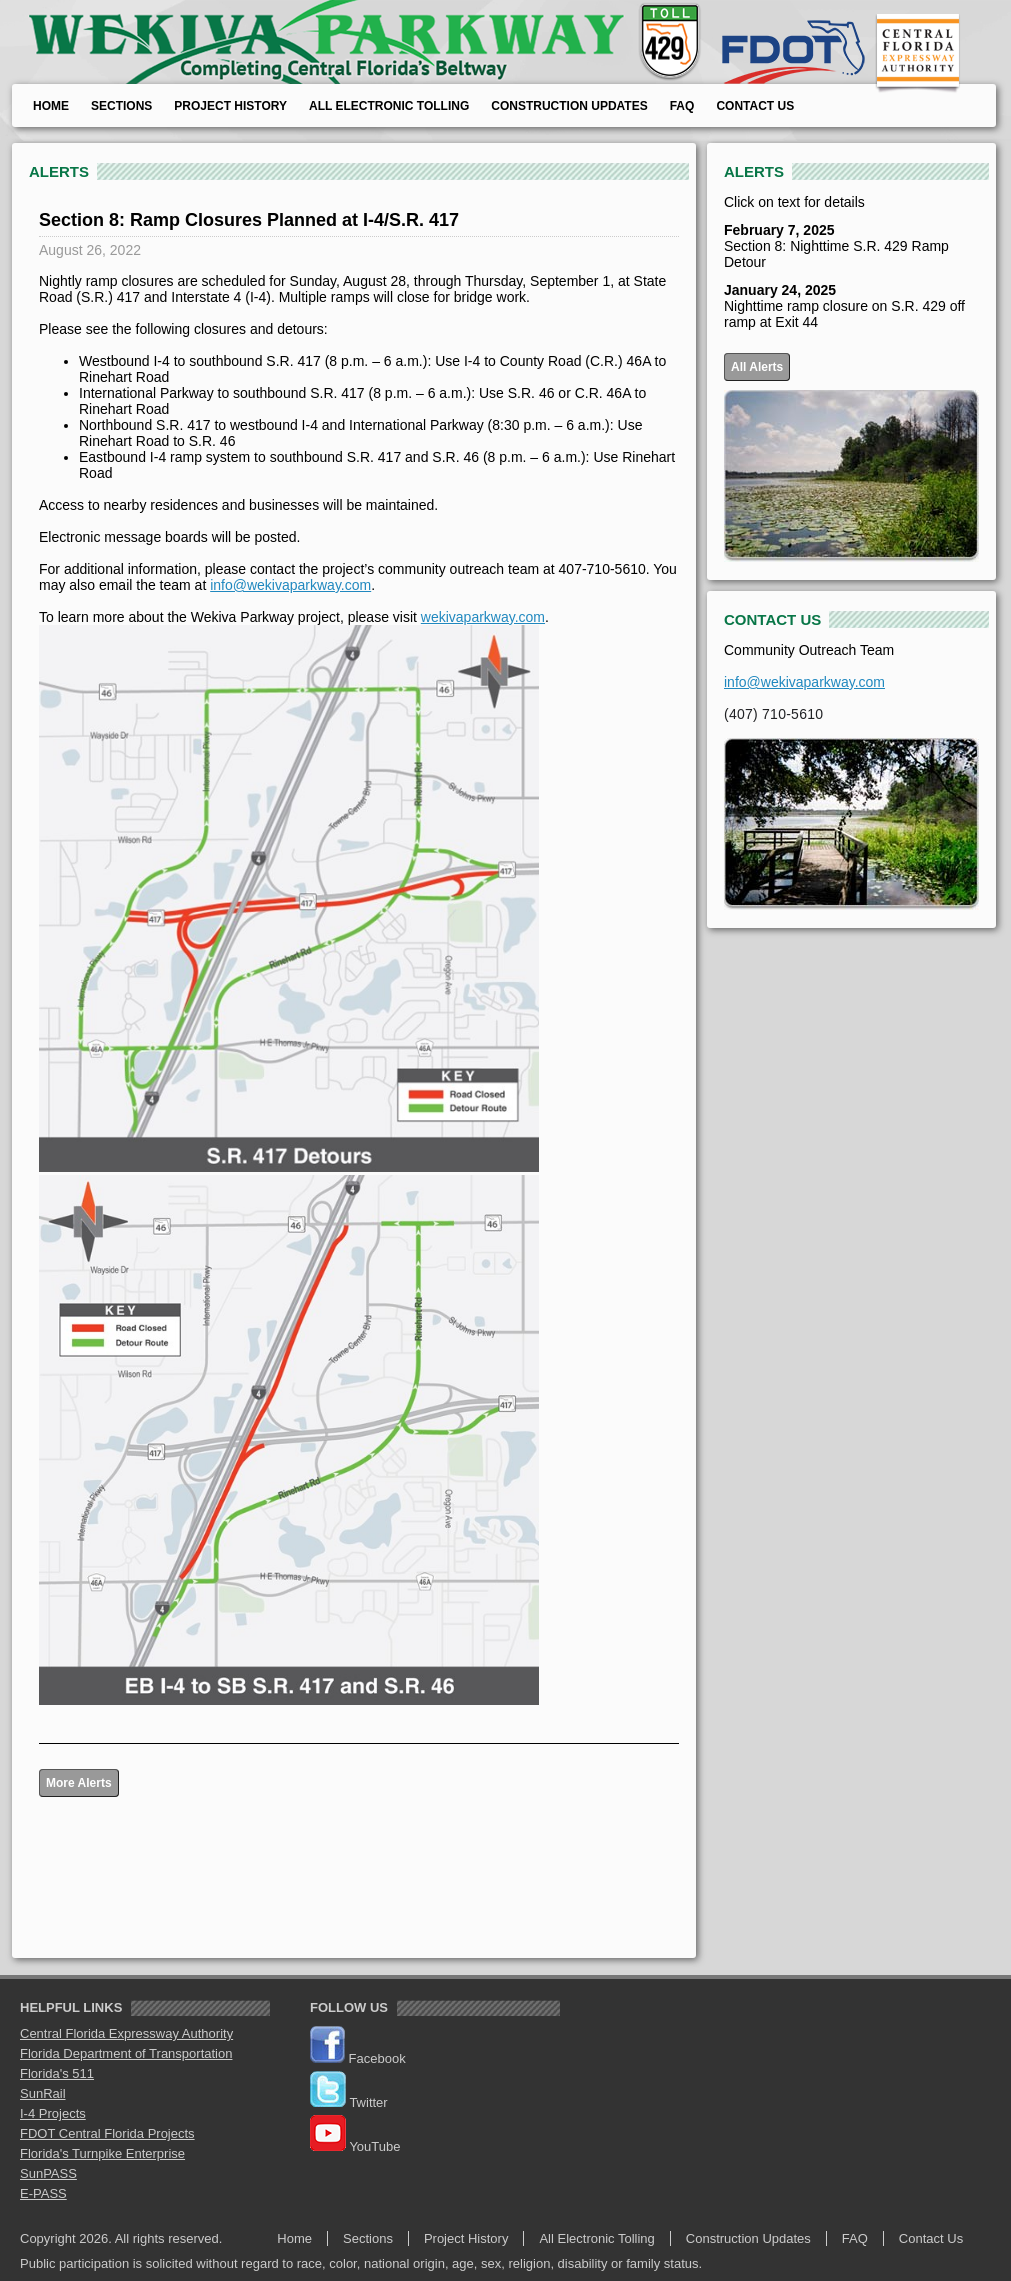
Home (51, 106)
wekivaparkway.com (483, 617)
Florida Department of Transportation (126, 2053)
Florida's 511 (57, 2073)
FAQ (682, 106)
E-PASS (43, 2193)
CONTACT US (772, 619)
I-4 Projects (53, 2113)
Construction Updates (569, 106)
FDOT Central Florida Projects (107, 2133)
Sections (121, 106)
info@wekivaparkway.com (290, 585)
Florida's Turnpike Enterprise (102, 2153)
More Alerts (79, 1783)
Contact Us (755, 106)
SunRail (43, 2093)
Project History (230, 106)
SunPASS (48, 2173)
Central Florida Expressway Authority (126, 2033)
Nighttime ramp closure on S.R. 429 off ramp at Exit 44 (844, 306)
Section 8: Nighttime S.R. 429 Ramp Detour (836, 246)
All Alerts (757, 367)
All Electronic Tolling (389, 106)
